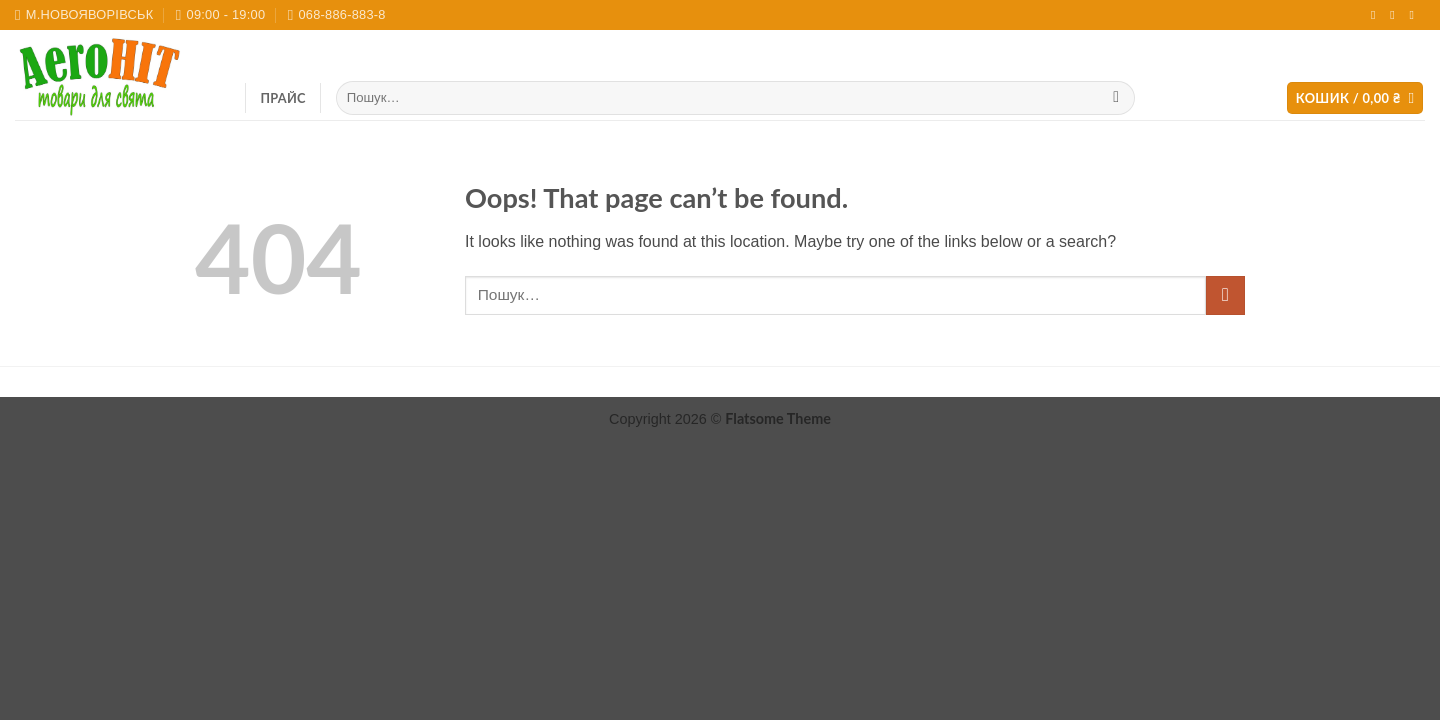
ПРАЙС (283, 98)
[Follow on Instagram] (1377, 15)
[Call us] (1415, 15)
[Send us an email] (1396, 15)
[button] (1355, 98)
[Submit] (1116, 98)
